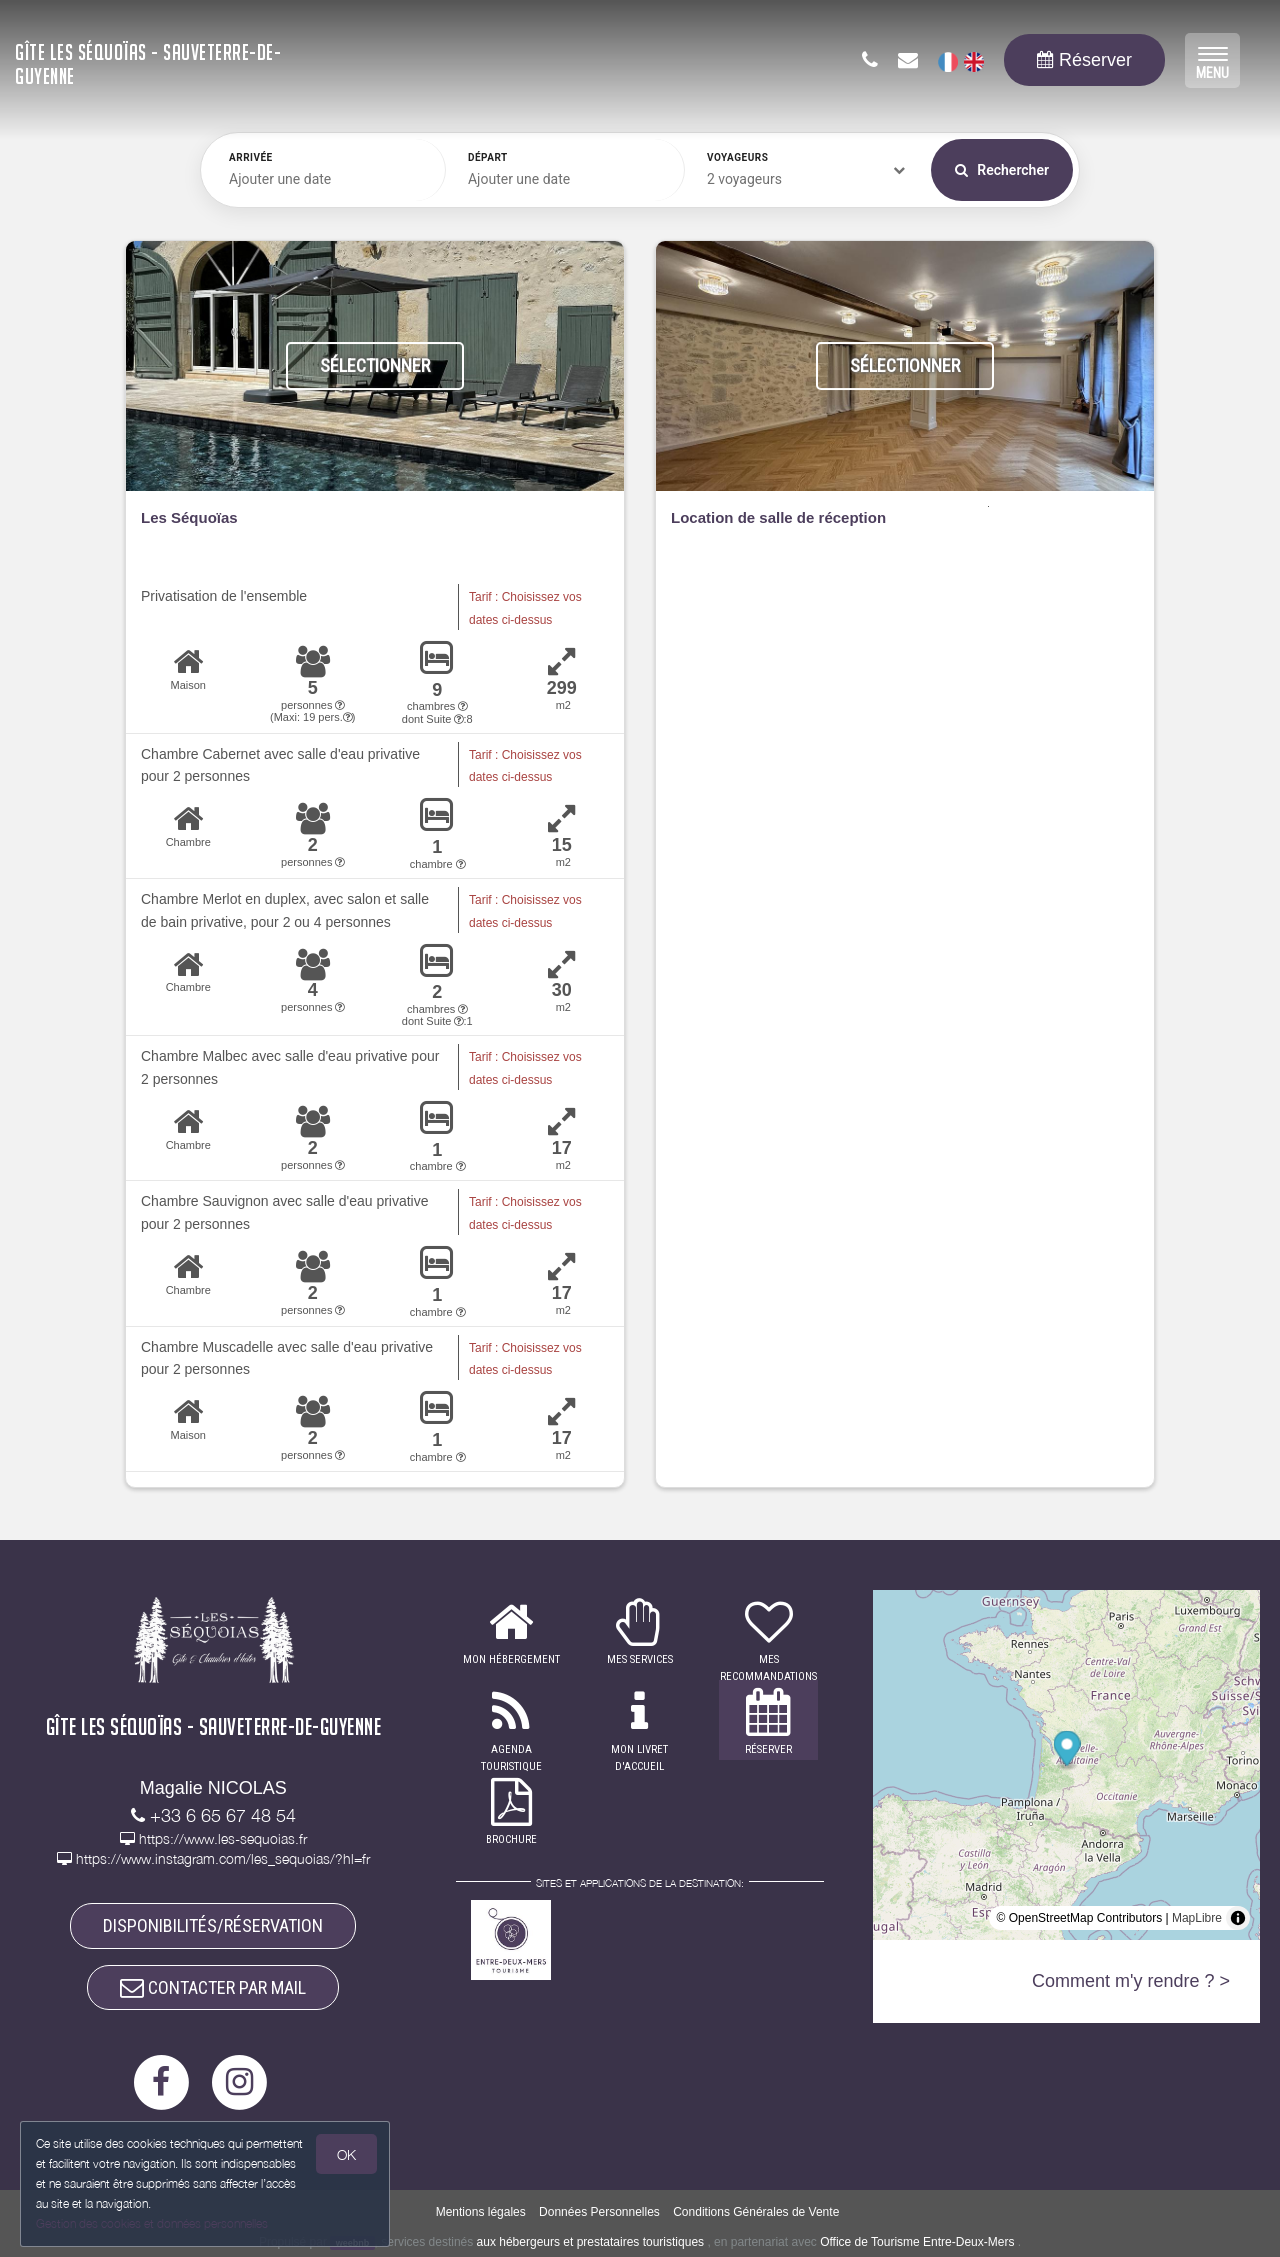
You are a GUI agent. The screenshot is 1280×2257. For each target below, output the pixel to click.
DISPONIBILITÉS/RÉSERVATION (213, 1925)
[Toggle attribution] (1238, 1918)
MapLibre (1197, 1918)
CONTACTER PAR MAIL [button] (213, 1987)
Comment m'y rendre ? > (1131, 1981)
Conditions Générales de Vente (756, 2213)
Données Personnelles (599, 2213)
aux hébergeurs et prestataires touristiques (590, 2242)
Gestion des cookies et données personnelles (152, 2223)
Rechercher (1002, 170)
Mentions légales (481, 2213)
